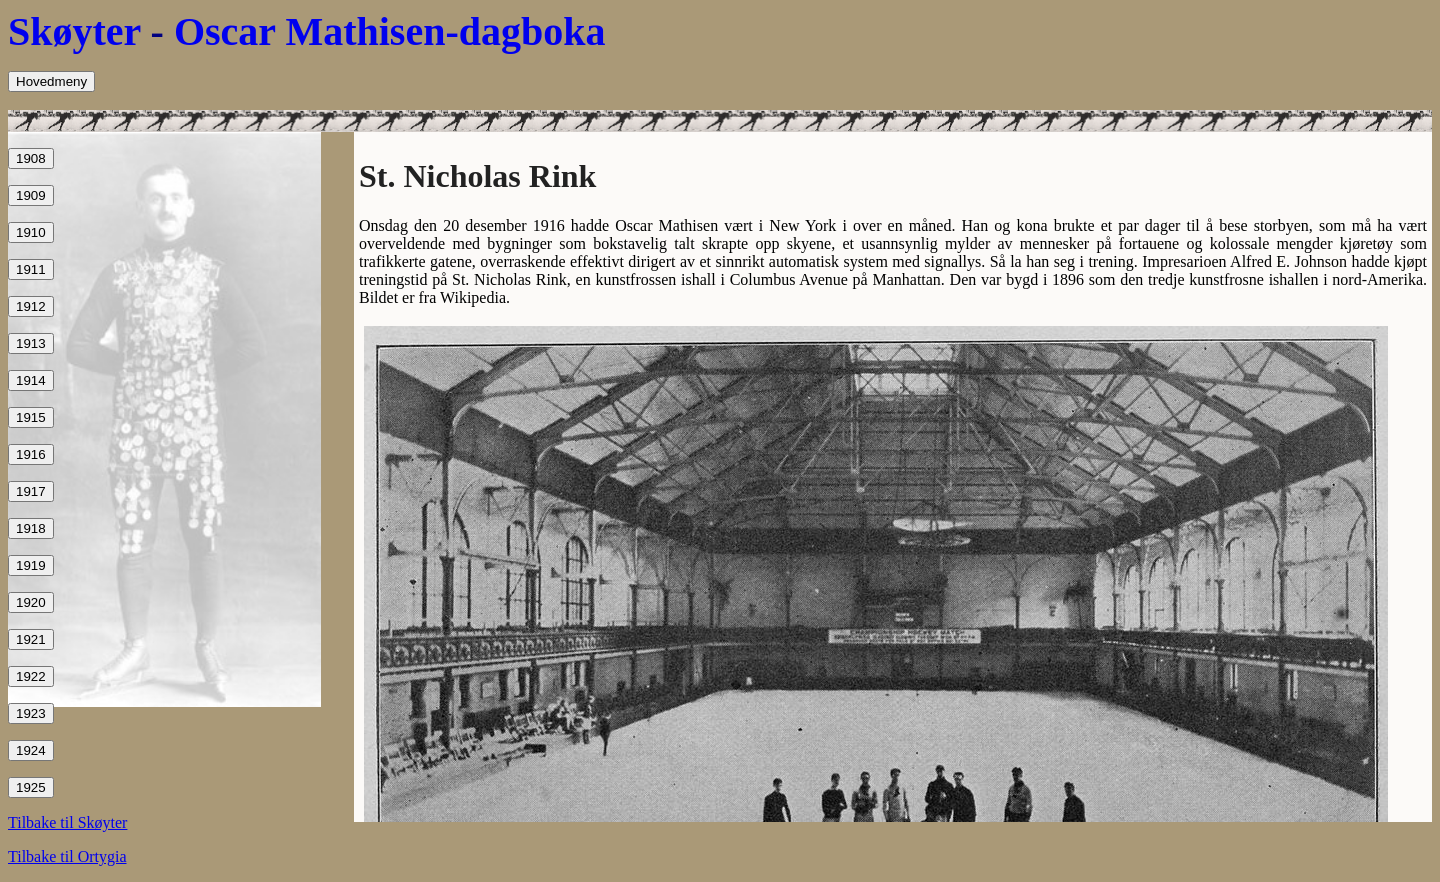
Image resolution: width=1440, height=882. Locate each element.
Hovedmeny (51, 81)
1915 (31, 417)
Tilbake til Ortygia (67, 856)
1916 (31, 454)
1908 (31, 158)
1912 (31, 306)
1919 (31, 565)
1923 (31, 713)
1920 (31, 602)
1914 (31, 380)
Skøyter (74, 31)
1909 (31, 195)
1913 (31, 343)
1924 (31, 750)
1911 (31, 269)
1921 (31, 639)
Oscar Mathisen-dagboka (390, 31)
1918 (31, 528)
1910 (31, 232)
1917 (31, 491)
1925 (31, 787)
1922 (31, 676)
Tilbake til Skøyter (67, 822)
